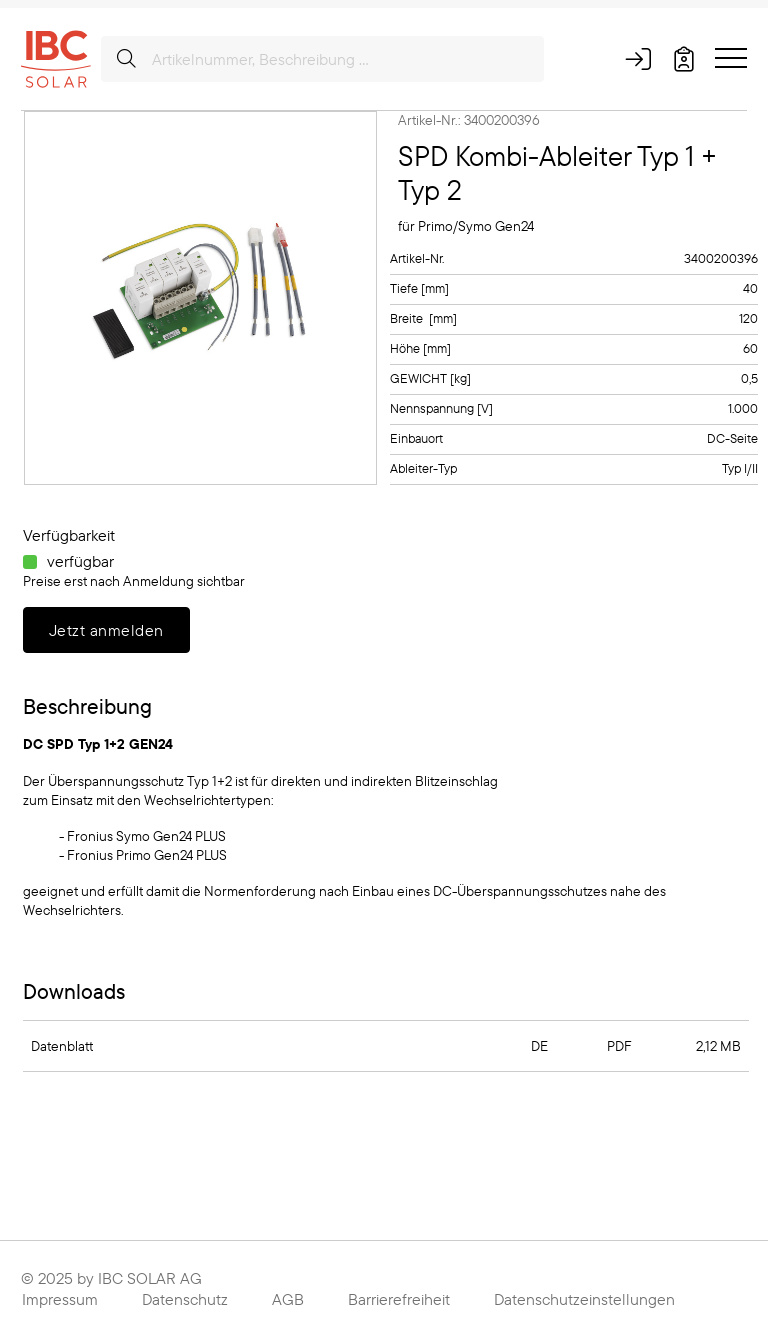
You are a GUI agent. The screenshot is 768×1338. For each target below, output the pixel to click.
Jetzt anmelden (106, 630)
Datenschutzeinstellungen (584, 1299)
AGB (288, 1299)
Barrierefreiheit (399, 1299)
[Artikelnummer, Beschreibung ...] (322, 59)
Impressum (60, 1299)
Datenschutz (185, 1299)
